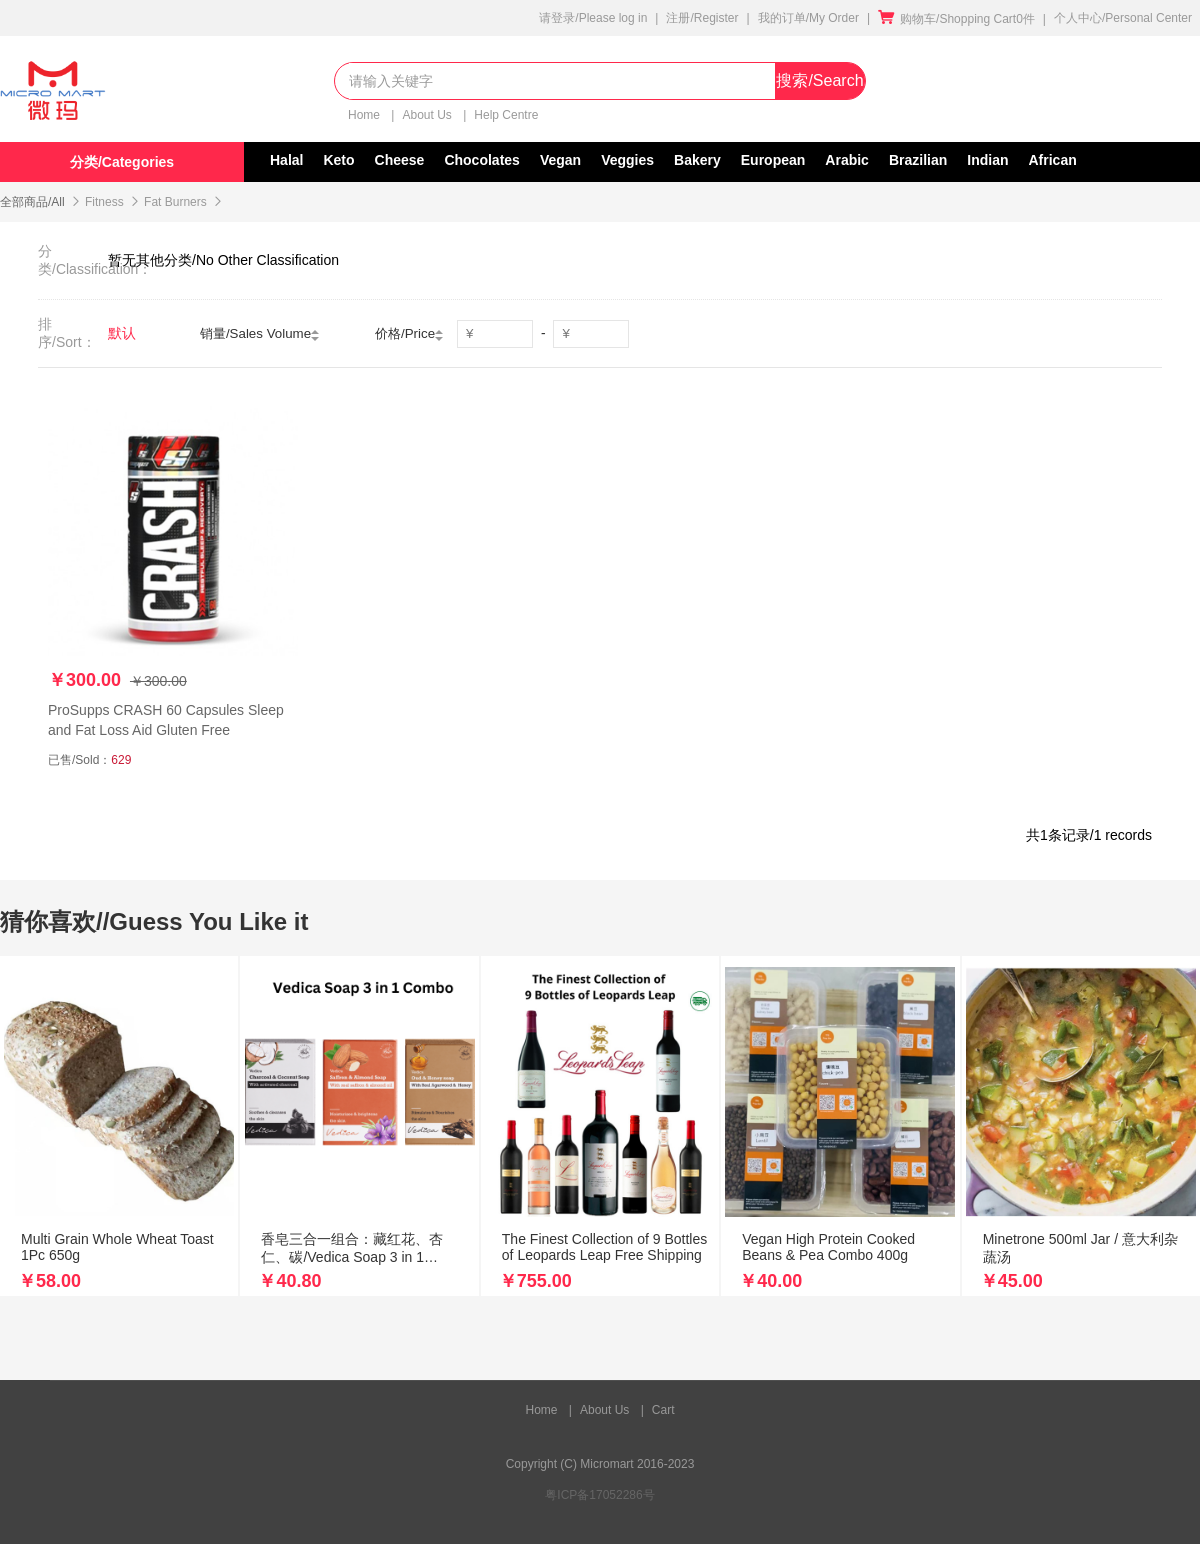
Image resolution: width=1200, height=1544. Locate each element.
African (1053, 160)
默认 (122, 333)
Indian (987, 160)
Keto (338, 160)
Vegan (560, 160)
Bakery (697, 160)
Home (365, 115)
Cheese (400, 160)
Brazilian (918, 160)
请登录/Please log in (593, 18)
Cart (663, 1410)
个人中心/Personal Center (1123, 18)
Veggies (627, 160)
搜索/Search (819, 80)
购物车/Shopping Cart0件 (956, 19)
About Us (428, 115)
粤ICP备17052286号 (599, 1495)
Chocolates (481, 160)
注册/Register (702, 18)
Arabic (847, 160)
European (773, 160)
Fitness (104, 202)
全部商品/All (32, 202)
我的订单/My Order (808, 18)
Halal (286, 160)
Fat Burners (175, 202)
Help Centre (506, 115)
